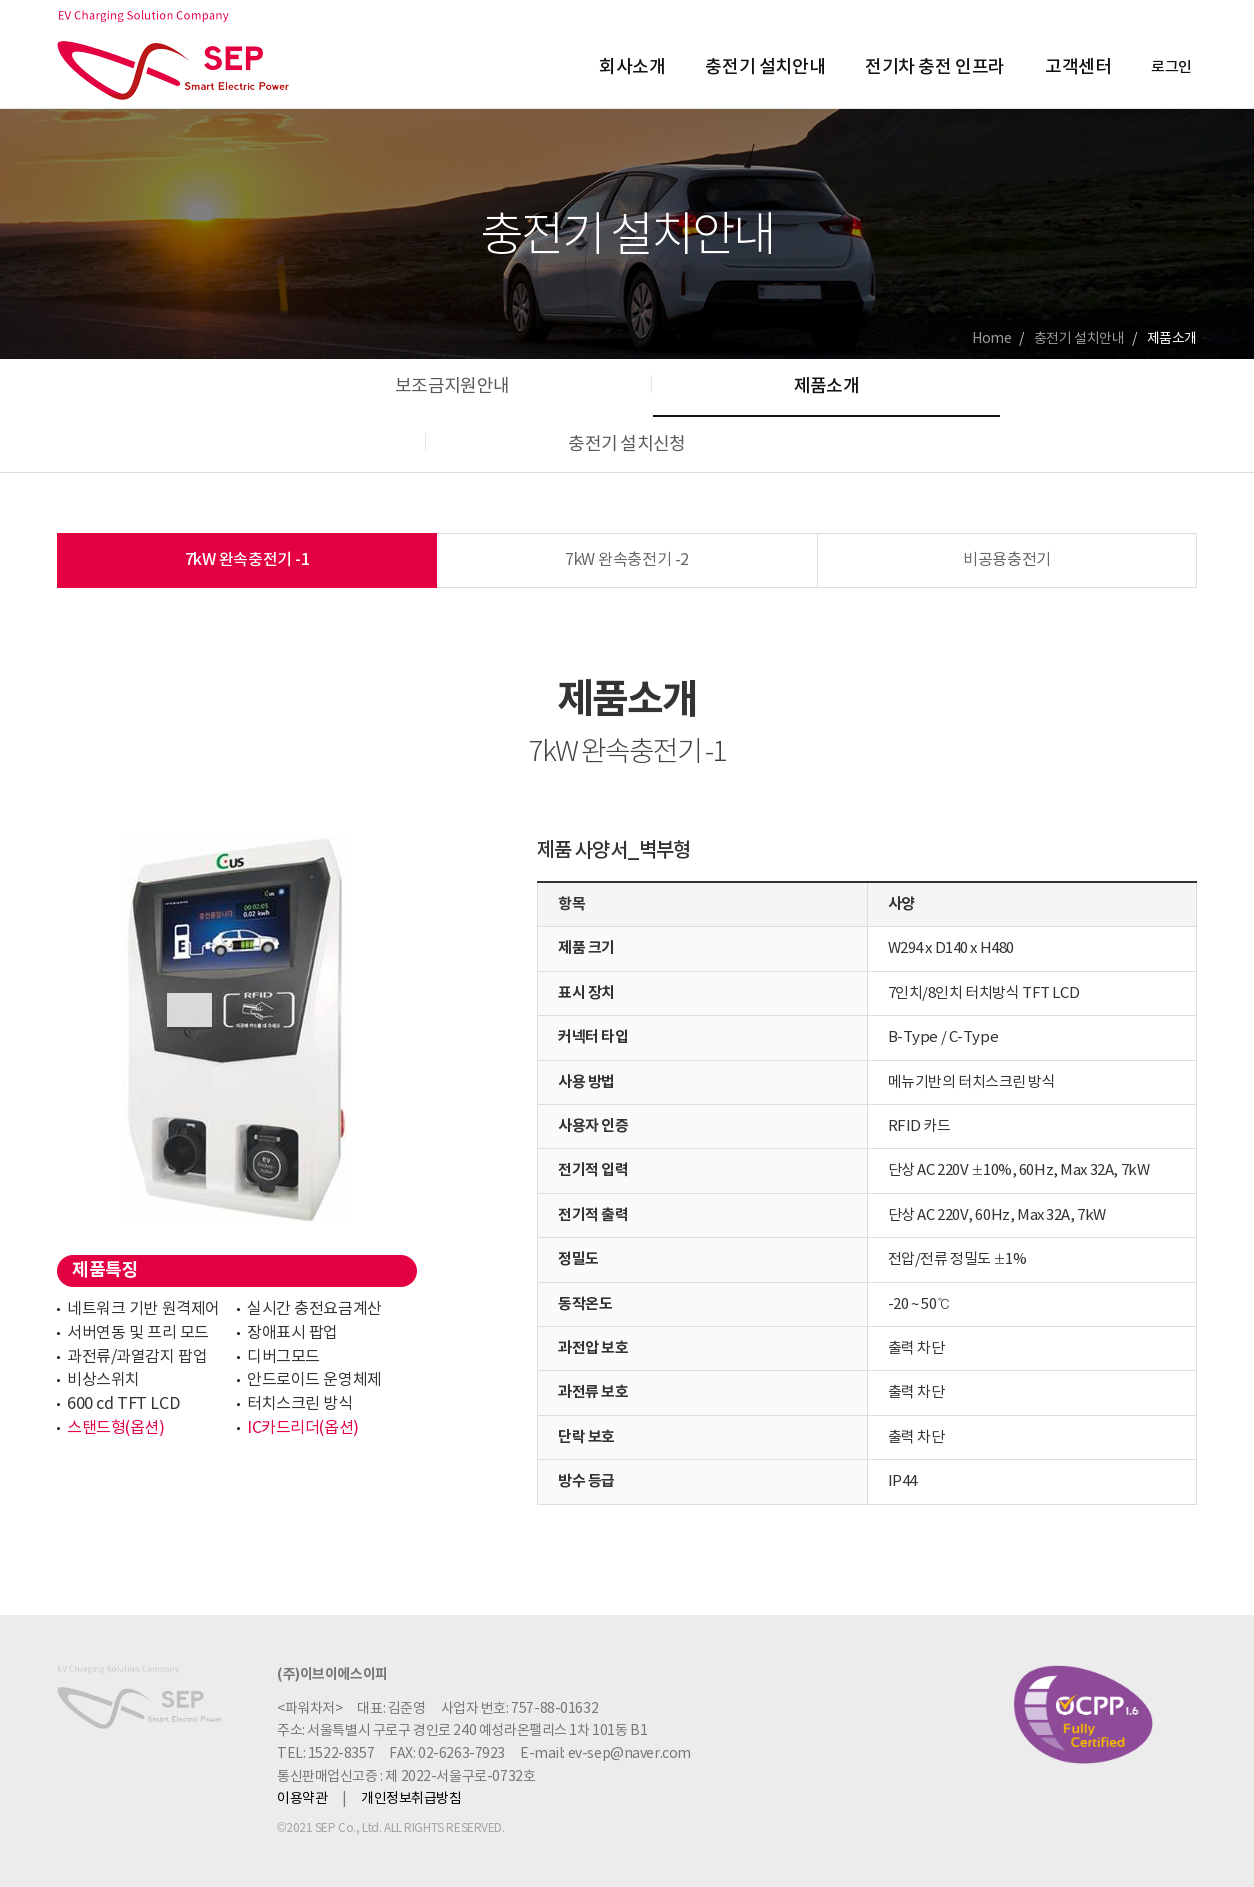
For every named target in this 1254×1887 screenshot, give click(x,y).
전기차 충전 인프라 (935, 67)
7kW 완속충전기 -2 (627, 560)
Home (991, 339)
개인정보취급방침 (411, 1799)
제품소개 (826, 386)
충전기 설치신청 (626, 444)
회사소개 (632, 67)
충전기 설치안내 (765, 67)
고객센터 (1078, 67)
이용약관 (302, 1799)
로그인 (1171, 67)
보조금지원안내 (452, 386)
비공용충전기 (1006, 560)
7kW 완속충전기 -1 (247, 560)
